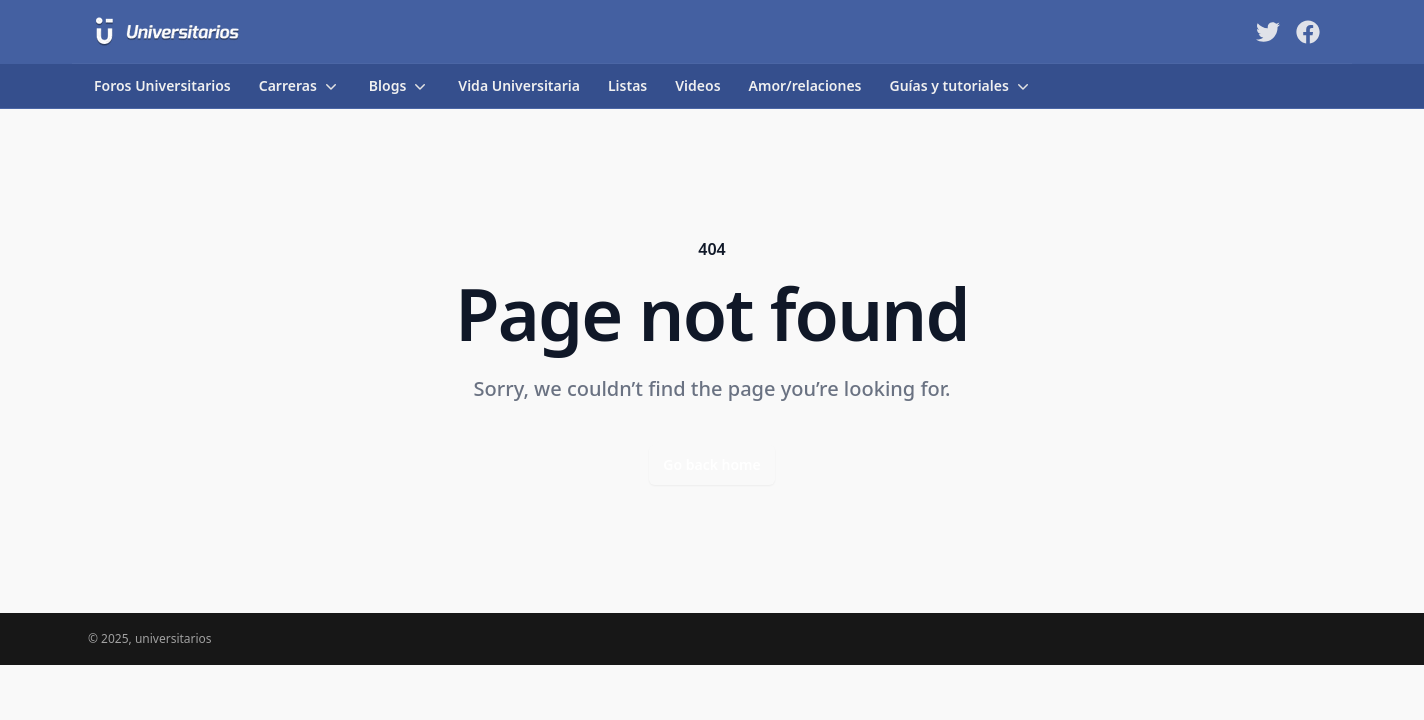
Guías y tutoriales (961, 86)
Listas (627, 85)
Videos (697, 85)
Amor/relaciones (805, 85)
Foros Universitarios (162, 85)
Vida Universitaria (519, 85)
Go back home (712, 464)
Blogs (400, 86)
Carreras (300, 86)
